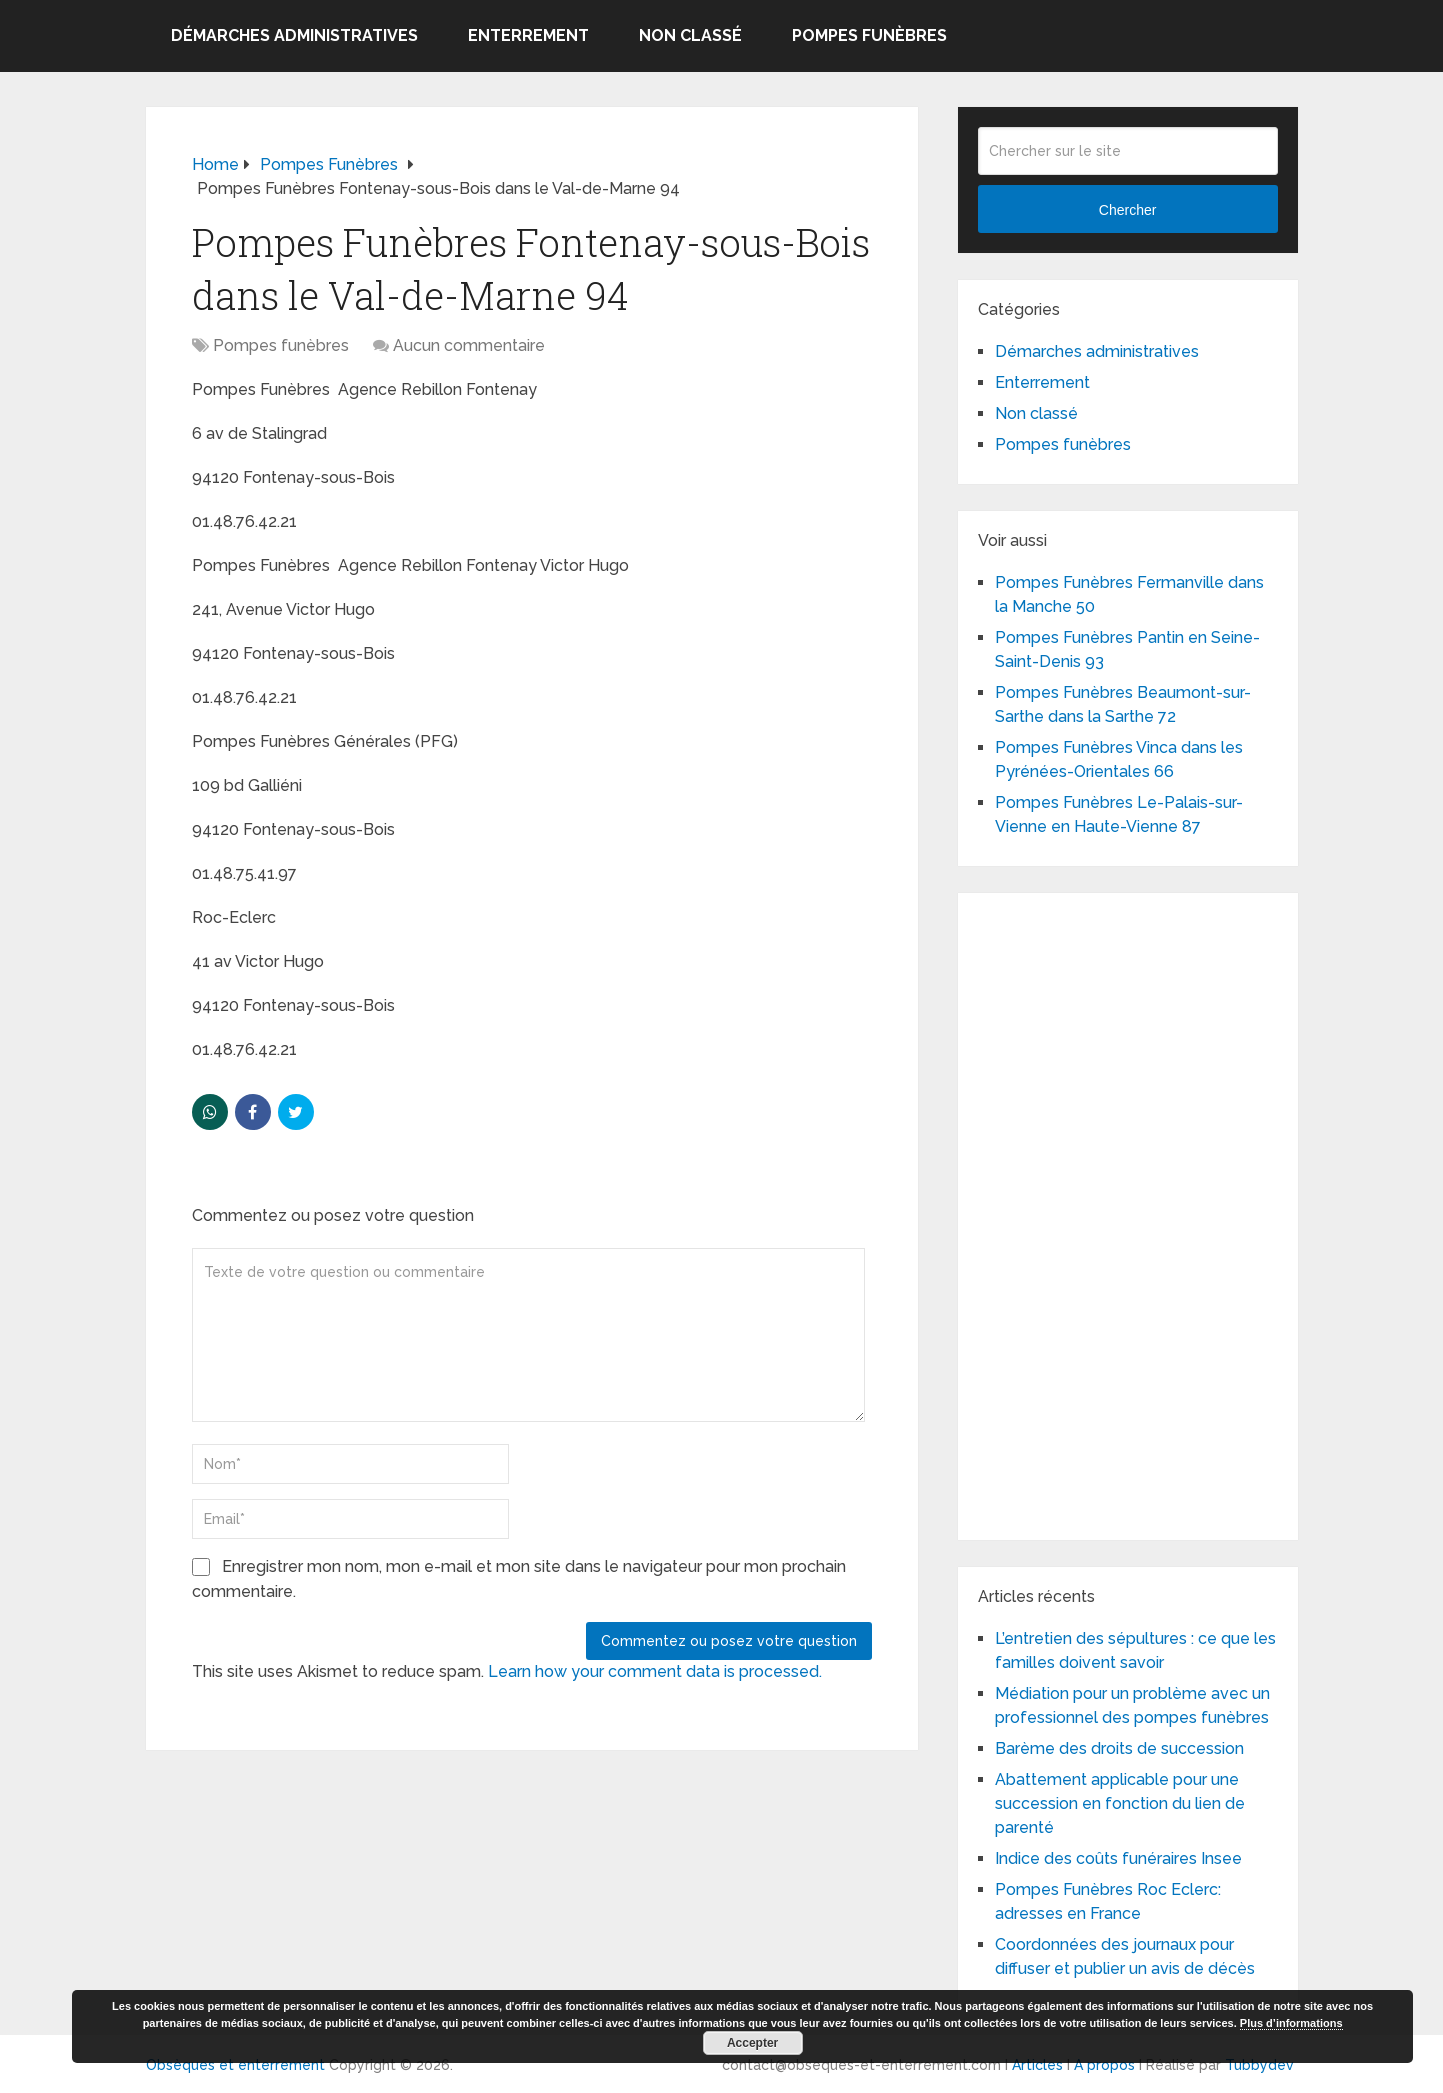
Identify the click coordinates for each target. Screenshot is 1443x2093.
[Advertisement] (1128, 1213)
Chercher (1128, 210)
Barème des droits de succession (1119, 1748)
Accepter (752, 2043)
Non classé (690, 35)
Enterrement (528, 35)
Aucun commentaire (469, 345)
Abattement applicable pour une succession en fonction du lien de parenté (1120, 1803)
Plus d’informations (1291, 2023)
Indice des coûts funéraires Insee (1118, 1858)
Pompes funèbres (869, 35)
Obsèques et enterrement (235, 2065)
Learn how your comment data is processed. (655, 1671)
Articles (1037, 2065)
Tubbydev (1259, 2065)
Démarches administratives (294, 35)
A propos (1104, 2065)
